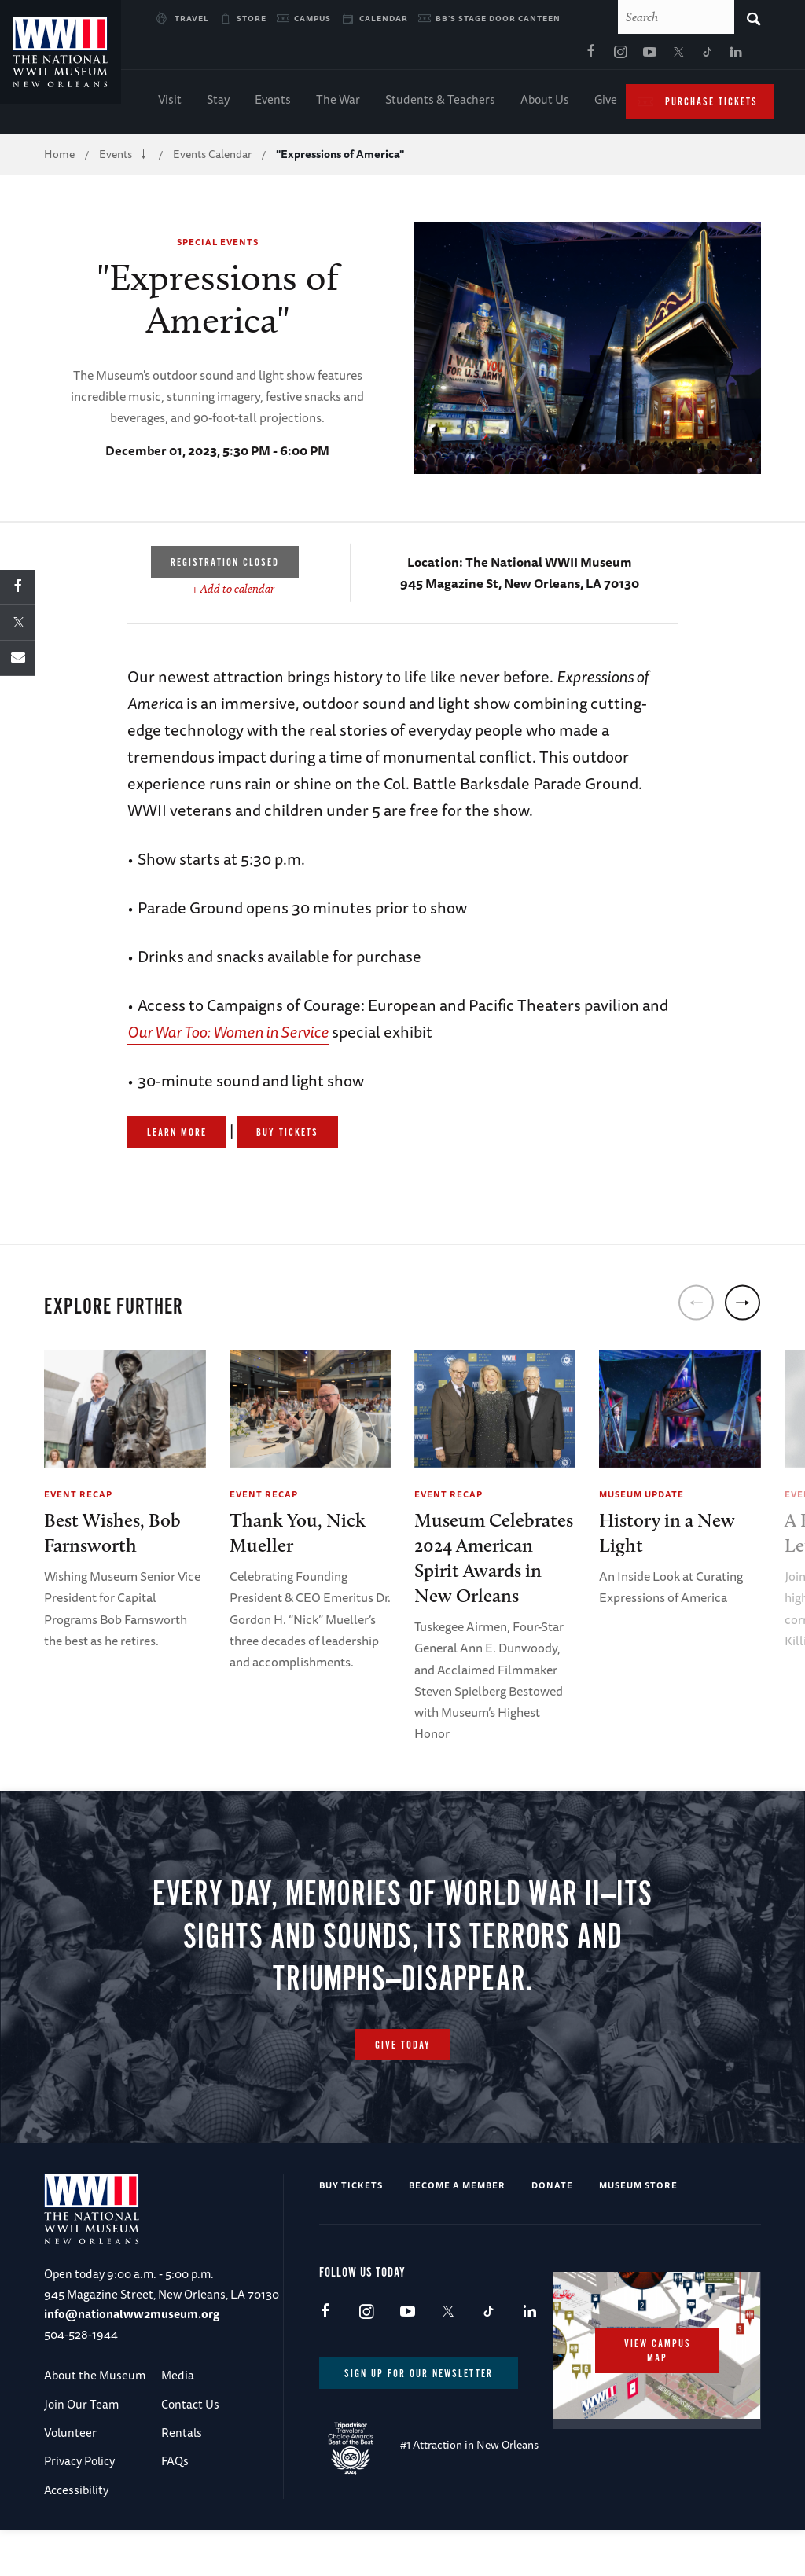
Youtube (497, 56)
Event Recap (78, 1497)
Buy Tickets (287, 1136)
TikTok (556, 56)
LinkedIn (585, 56)
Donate (552, 2206)
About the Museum (94, 2396)
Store (251, 18)
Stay (218, 103)
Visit (170, 103)
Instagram (468, 56)
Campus (312, 18)
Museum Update (641, 1497)
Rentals (181, 2454)
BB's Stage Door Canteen (498, 18)
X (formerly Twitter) (527, 56)
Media (177, 2396)
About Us (544, 103)
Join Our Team (81, 2425)
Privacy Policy (79, 2482)
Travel (192, 18)
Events (273, 103)
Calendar (383, 18)
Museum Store (638, 2206)
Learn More (177, 1136)
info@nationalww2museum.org (131, 2335)
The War (338, 103)
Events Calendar (212, 157)
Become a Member (457, 2206)
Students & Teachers (440, 103)
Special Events (218, 245)
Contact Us (190, 2425)
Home (59, 157)
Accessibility (76, 2511)
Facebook (439, 56)
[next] (742, 1306)
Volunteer (70, 2454)
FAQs (175, 2482)
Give (605, 103)
